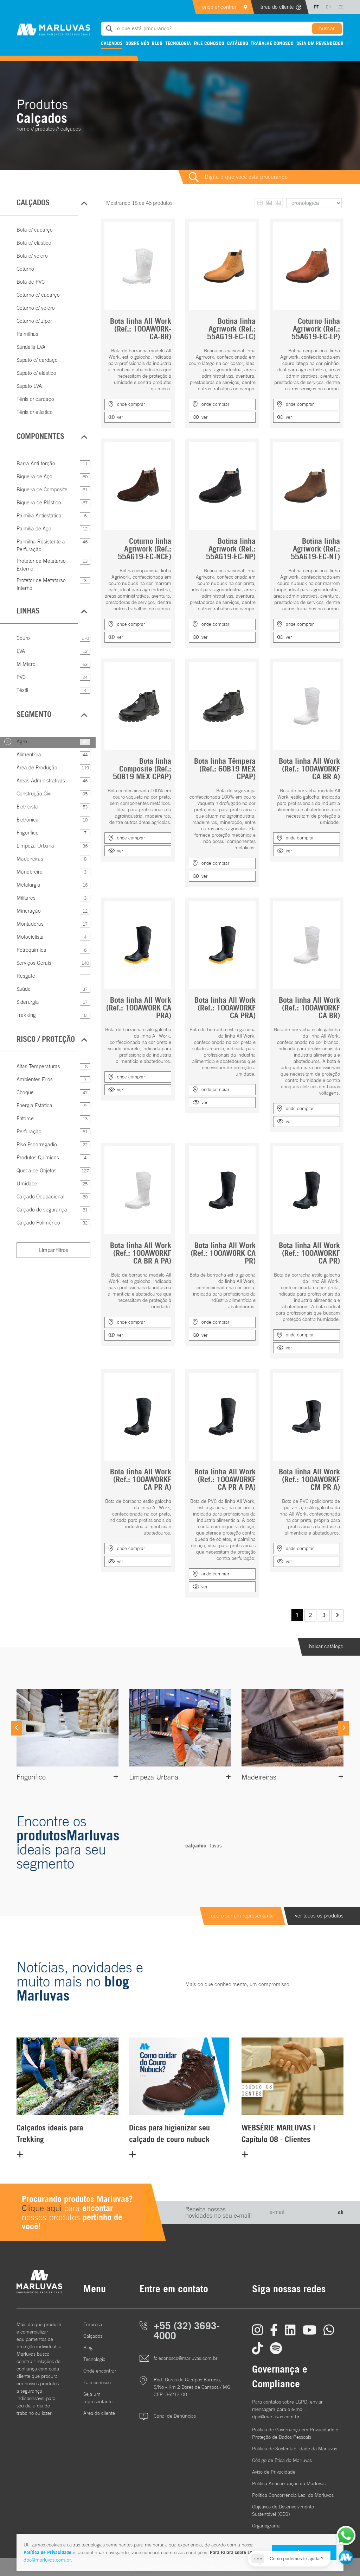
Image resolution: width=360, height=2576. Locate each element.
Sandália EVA (31, 347)
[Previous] (16, 1728)
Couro (23, 638)
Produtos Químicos (38, 1157)
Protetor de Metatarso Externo (41, 565)
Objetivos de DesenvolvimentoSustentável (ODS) (283, 2510)
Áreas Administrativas (41, 780)
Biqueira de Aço (34, 476)
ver (120, 417)
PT (316, 7)
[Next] (343, 1728)
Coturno (25, 269)
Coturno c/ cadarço (38, 295)
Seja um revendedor (319, 43)
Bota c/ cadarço (35, 230)
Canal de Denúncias (175, 2416)
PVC (21, 677)
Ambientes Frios (35, 1079)
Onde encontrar (99, 2371)
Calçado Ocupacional (40, 1196)
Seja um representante (97, 2397)
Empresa (92, 2324)
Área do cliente (99, 2413)
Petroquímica (31, 950)
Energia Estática (34, 1105)
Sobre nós (137, 43)
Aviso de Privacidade (273, 2472)
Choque (25, 1092)
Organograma (266, 2525)
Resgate (26, 976)
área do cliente (277, 7)
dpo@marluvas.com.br (47, 2560)
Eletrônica (28, 820)
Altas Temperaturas (38, 1066)
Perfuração (29, 1131)
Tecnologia (178, 43)
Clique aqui (42, 2208)
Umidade (27, 1183)
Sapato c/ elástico (36, 373)
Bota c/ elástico (34, 243)
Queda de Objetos (37, 1170)
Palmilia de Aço (34, 528)
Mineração (29, 911)
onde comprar (131, 404)
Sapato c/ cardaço (37, 360)
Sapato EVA (29, 386)
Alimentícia (29, 754)
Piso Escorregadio (37, 1144)
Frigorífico (28, 833)
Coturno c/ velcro (36, 308)
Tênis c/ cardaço (35, 399)
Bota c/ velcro (32, 256)
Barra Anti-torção (36, 463)
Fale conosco (209, 43)
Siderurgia (28, 1002)
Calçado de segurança (42, 1210)
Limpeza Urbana (35, 846)
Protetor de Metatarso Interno (41, 584)
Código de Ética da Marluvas (282, 2460)
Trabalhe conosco (272, 43)
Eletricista (27, 807)
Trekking (26, 1015)
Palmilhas (27, 334)
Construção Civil (34, 793)
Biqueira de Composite (42, 489)
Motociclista (30, 937)
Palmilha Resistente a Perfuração (41, 545)
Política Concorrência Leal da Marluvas (293, 2495)
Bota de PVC (31, 282)
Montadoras (30, 924)
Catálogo (237, 43)
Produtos (45, 129)
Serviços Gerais (34, 963)
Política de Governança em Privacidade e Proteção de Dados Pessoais (295, 2433)
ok (340, 2212)
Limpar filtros (53, 1250)
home (23, 129)
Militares (26, 898)
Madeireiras (30, 859)
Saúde (24, 989)
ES (341, 7)
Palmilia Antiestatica (39, 515)
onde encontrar (219, 7)
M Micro (26, 664)
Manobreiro (30, 872)
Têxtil (22, 690)
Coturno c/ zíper (34, 321)
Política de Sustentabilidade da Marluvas (294, 2448)
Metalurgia (28, 885)
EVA (21, 651)
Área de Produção (37, 767)
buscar (327, 28)
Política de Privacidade (47, 2552)
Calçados (112, 43)
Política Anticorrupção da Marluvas (289, 2483)
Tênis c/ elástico (35, 412)
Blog (157, 43)
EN (329, 7)
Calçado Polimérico (38, 1223)
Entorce (25, 1118)
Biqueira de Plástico (39, 502)
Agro (22, 741)
